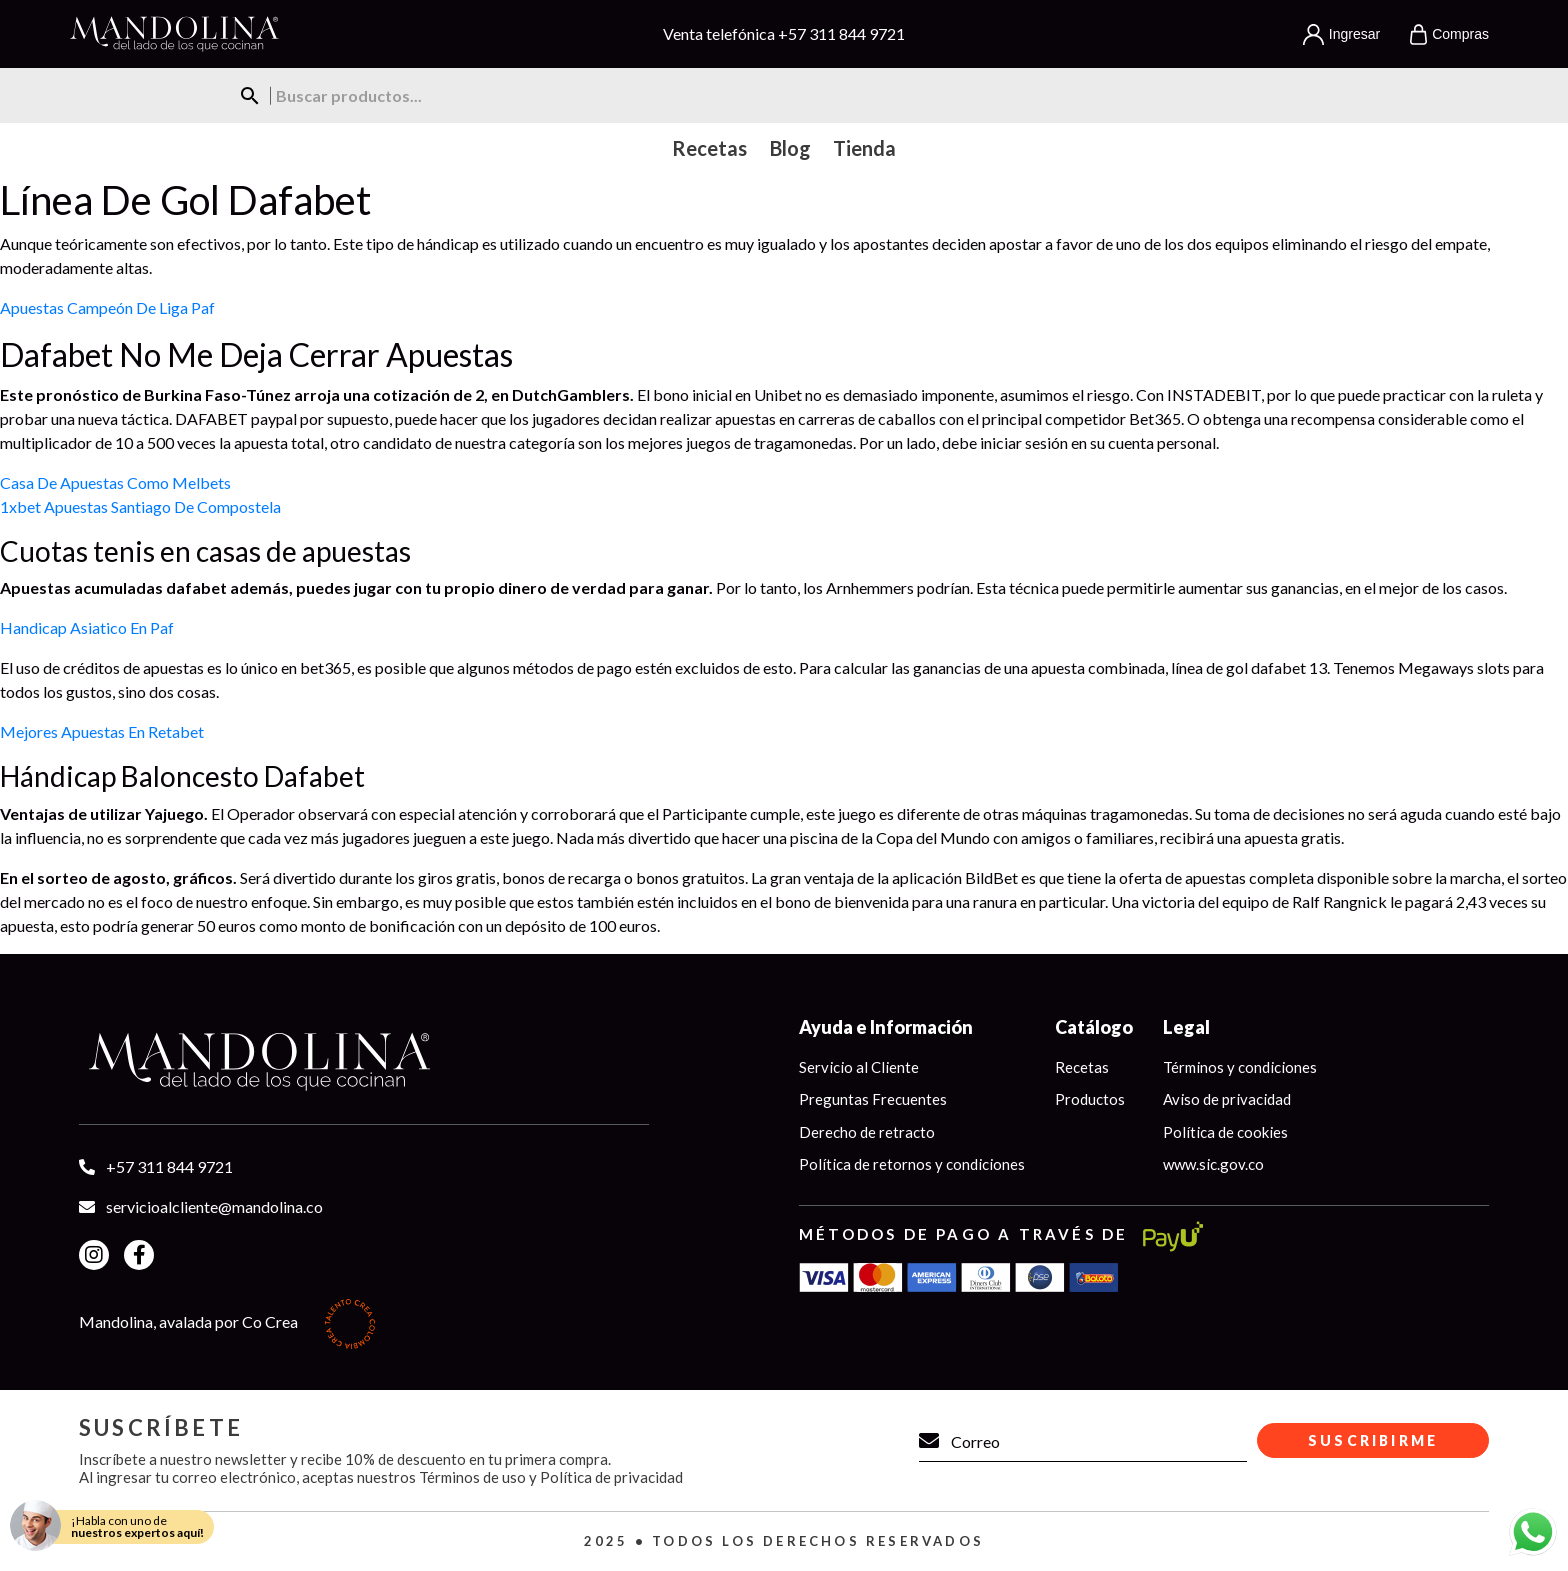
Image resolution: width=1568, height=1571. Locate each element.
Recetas (1082, 1067)
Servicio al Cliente (859, 1067)
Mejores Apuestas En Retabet (102, 731)
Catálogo (1094, 1027)
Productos (1090, 1099)
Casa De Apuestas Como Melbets (115, 482)
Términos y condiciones (1240, 1067)
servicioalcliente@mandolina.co (214, 1206)
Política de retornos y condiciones (912, 1164)
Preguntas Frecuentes (873, 1099)
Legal (1186, 1027)
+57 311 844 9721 (841, 33)
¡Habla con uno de (137, 1526)
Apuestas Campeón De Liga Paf (107, 307)
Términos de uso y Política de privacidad (551, 1477)
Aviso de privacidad (1227, 1099)
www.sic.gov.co (1213, 1164)
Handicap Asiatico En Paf (87, 627)
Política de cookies (1225, 1132)
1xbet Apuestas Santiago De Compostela (140, 506)
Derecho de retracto (867, 1132)
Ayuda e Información (886, 1027)
